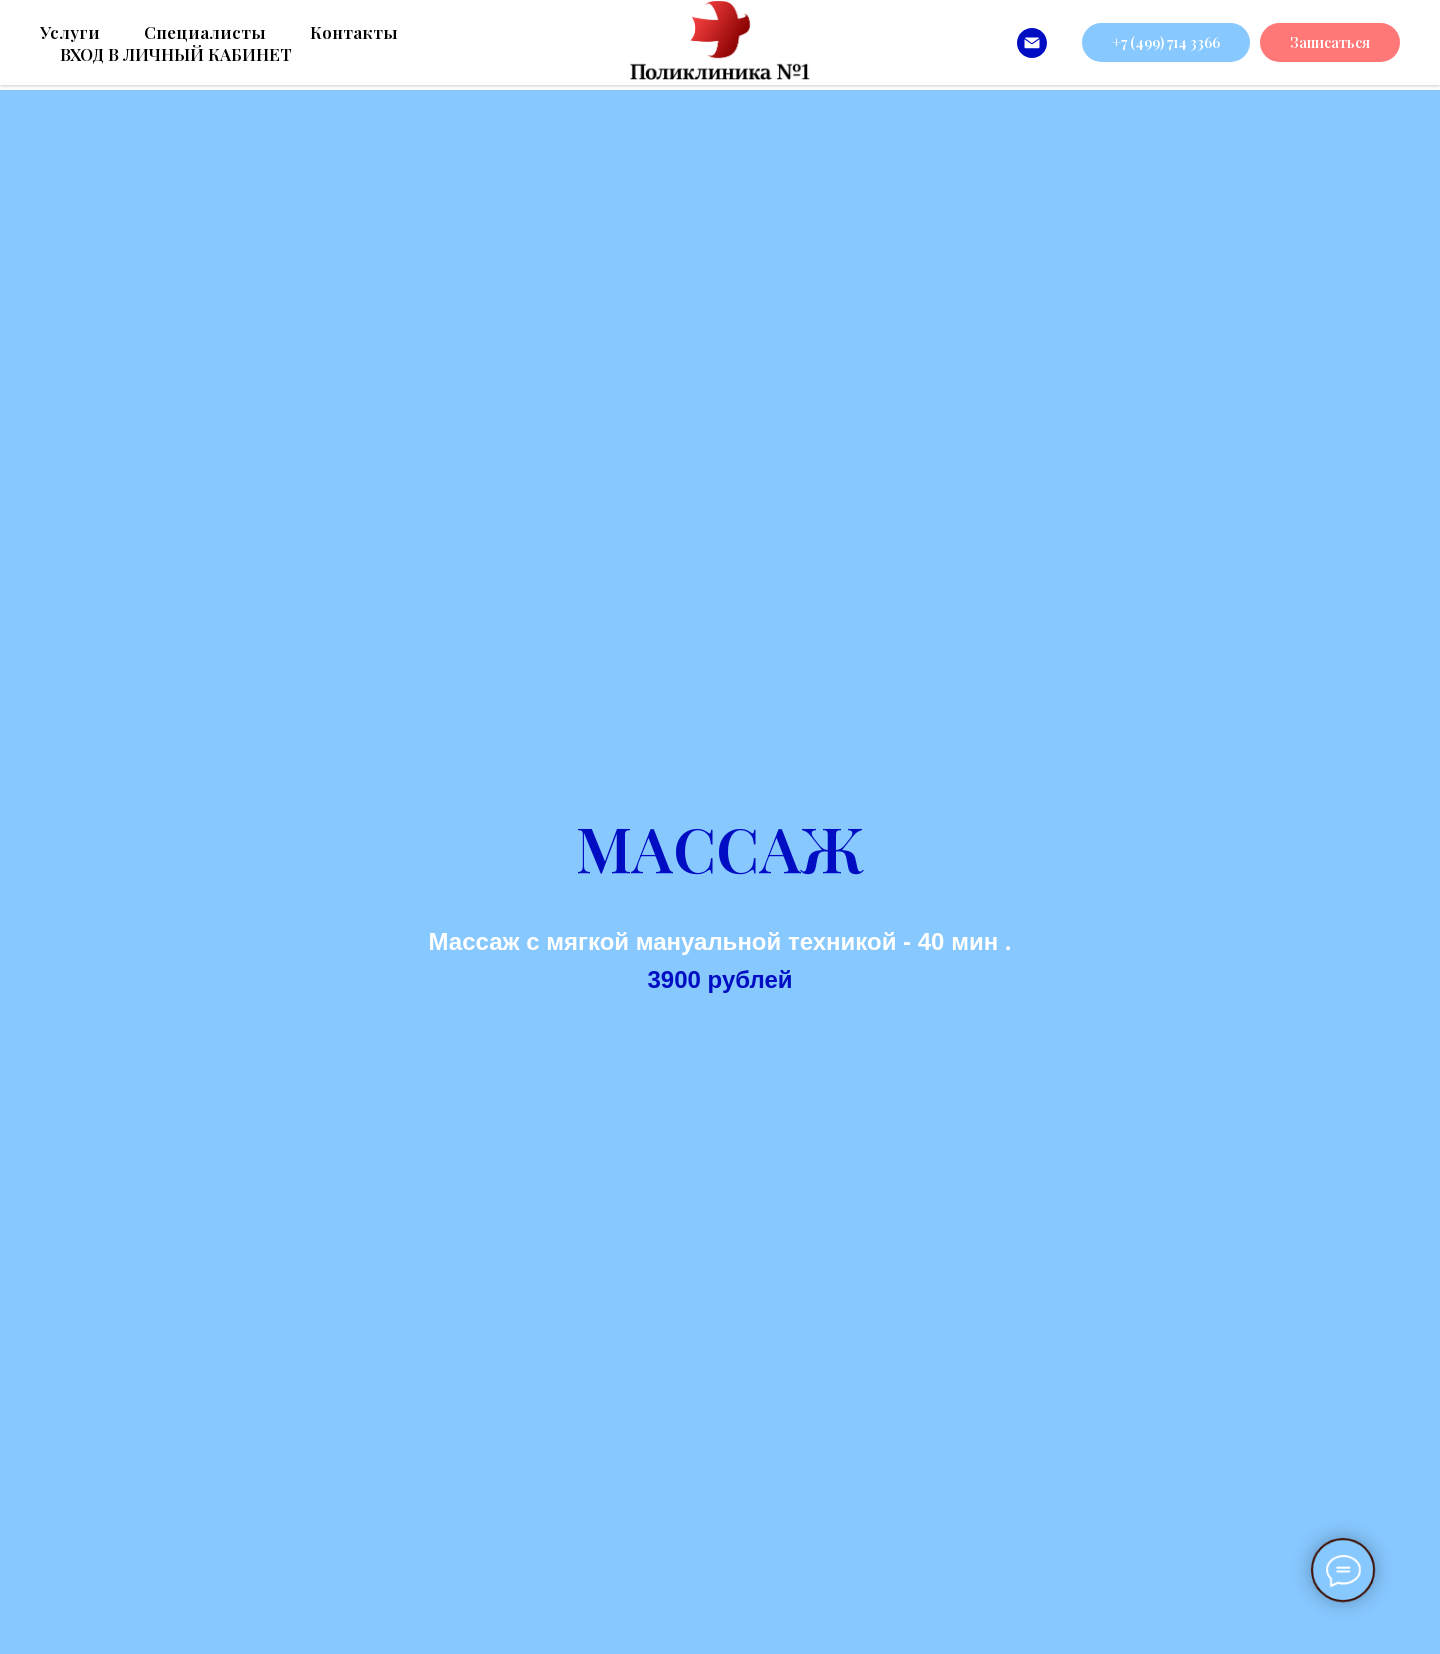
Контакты (354, 32)
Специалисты (205, 32)
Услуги (70, 32)
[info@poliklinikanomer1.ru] (1032, 43)
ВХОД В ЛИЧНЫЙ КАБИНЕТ (176, 54)
